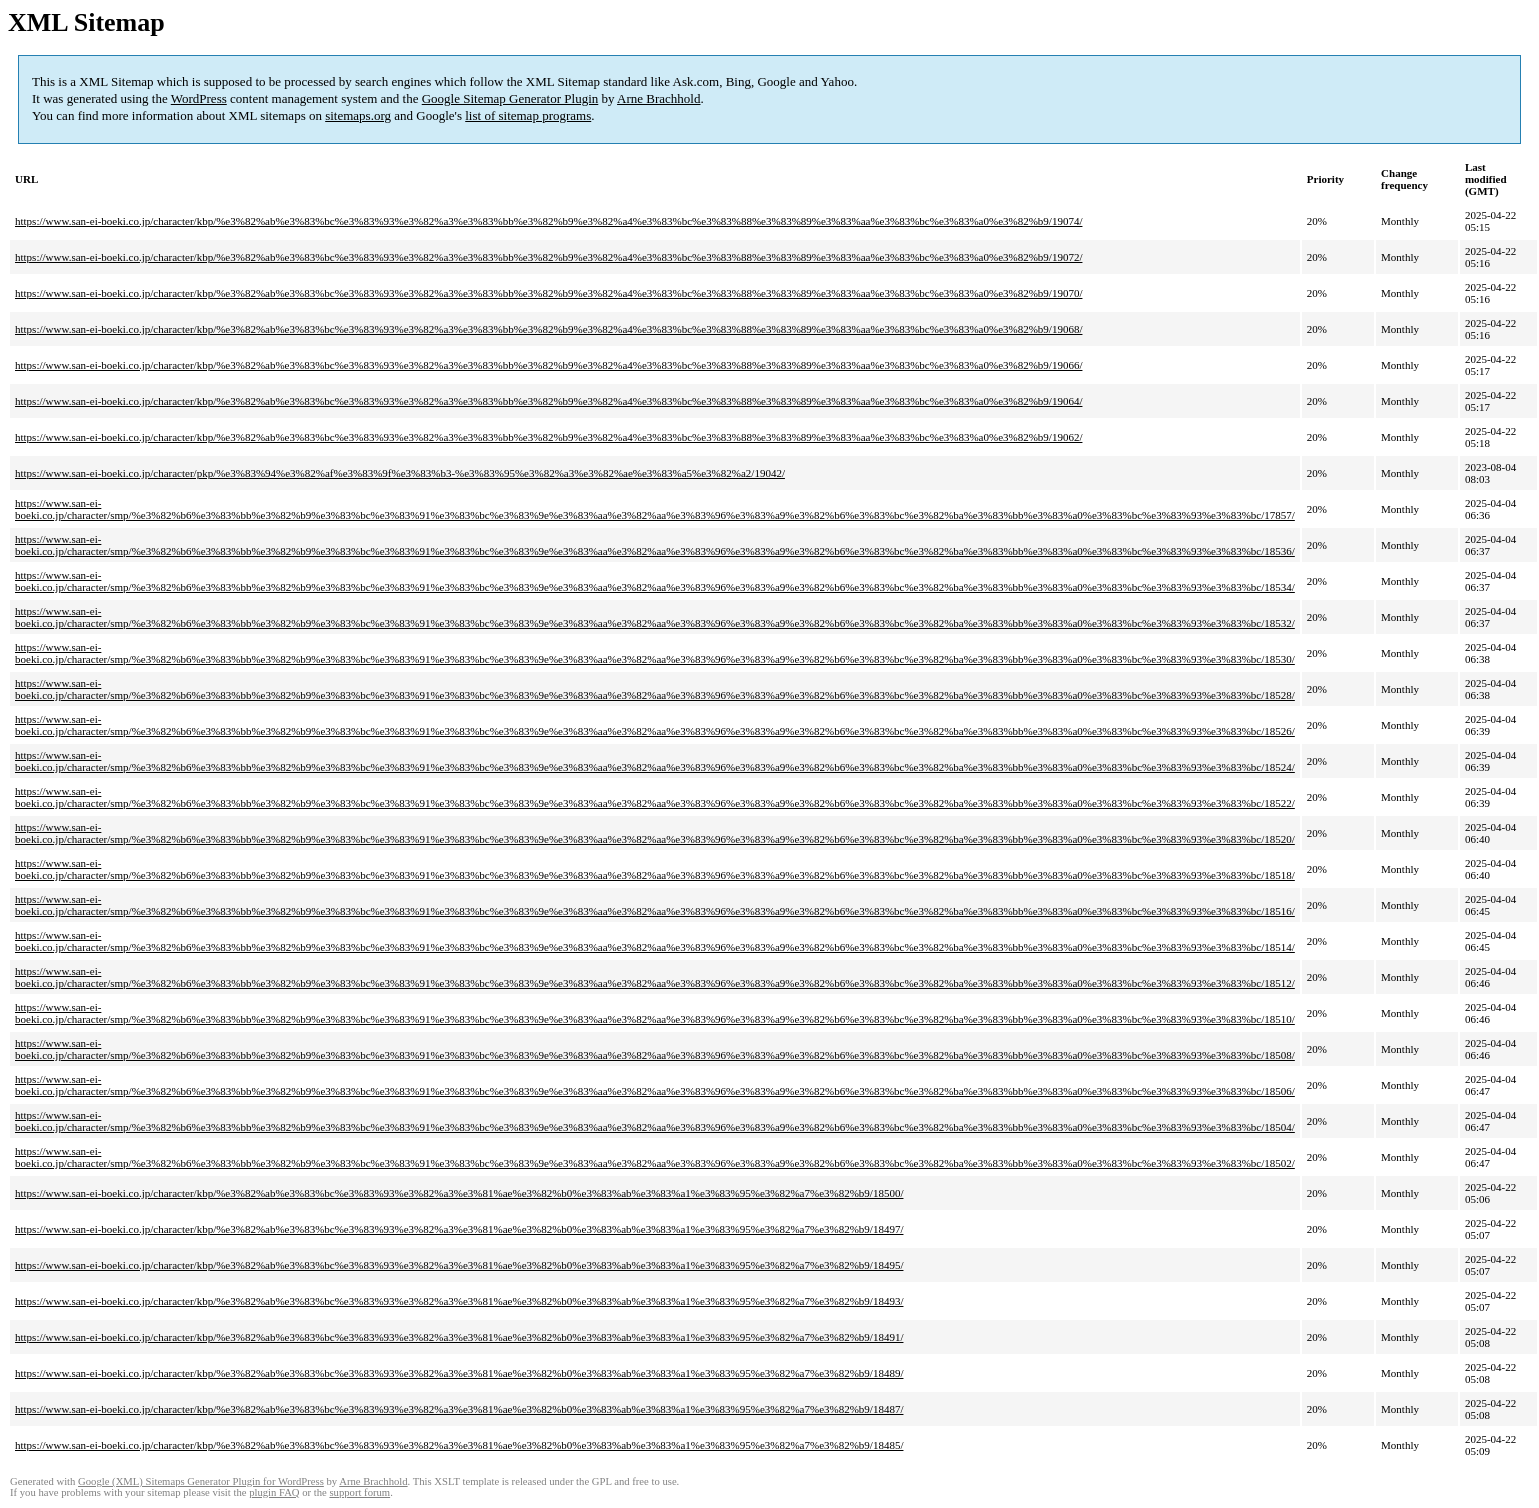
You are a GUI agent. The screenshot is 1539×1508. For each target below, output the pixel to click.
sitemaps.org (358, 115)
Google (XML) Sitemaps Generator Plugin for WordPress (201, 1481)
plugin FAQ (274, 1492)
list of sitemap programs (528, 115)
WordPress (199, 98)
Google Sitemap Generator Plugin (510, 98)
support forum (359, 1492)
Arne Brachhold (658, 98)
